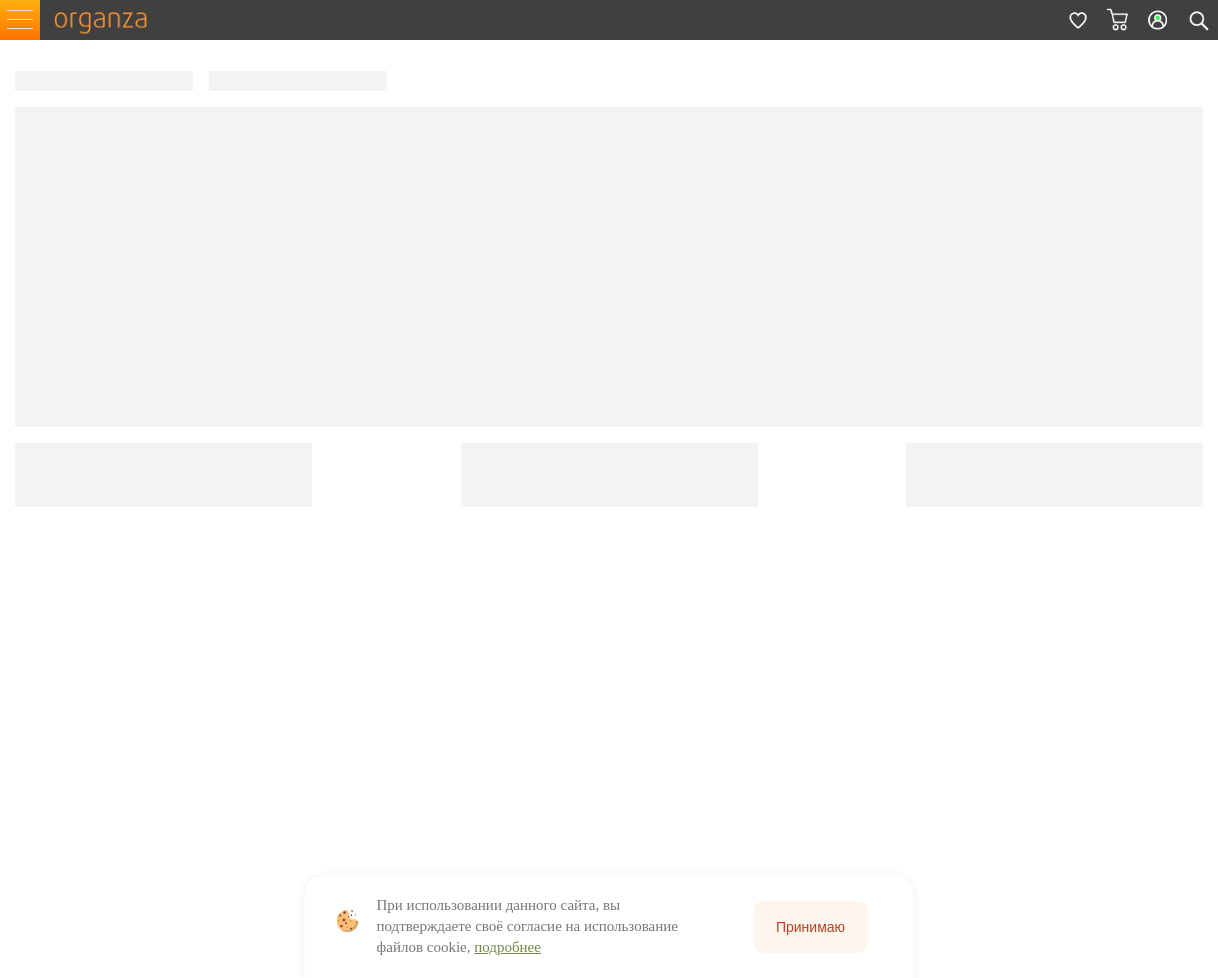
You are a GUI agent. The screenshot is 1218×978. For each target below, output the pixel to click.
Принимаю (810, 927)
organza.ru (110, 20)
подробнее (507, 947)
